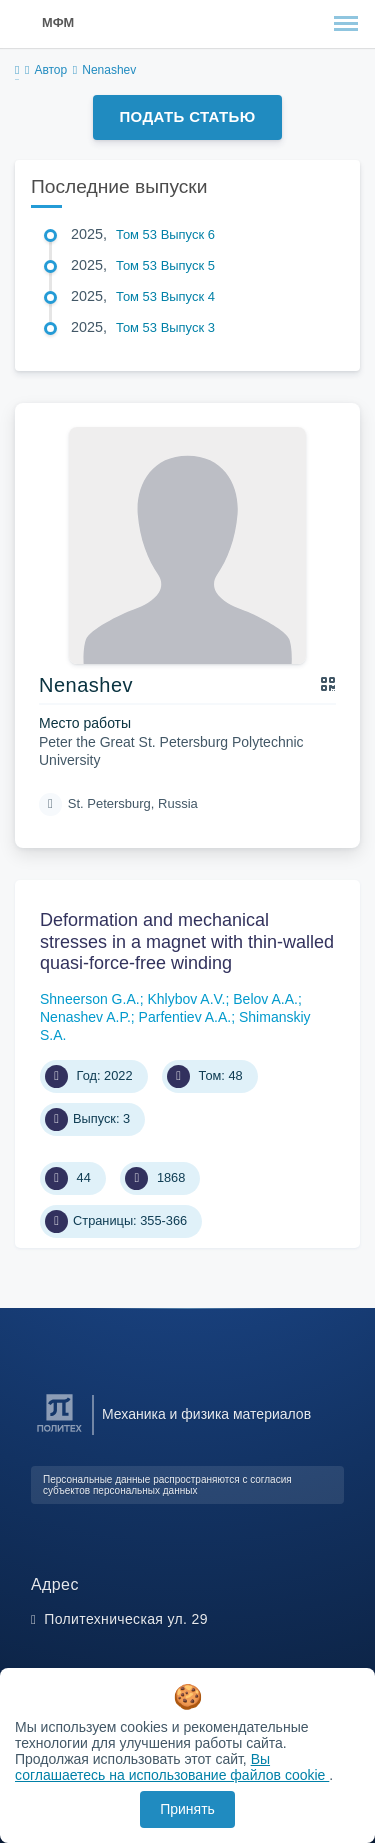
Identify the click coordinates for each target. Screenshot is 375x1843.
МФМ (58, 22)
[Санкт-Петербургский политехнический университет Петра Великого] (59, 1432)
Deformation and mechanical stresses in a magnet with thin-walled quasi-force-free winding (187, 941)
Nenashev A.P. (85, 1017)
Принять (187, 1809)
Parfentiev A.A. (185, 1017)
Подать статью (187, 116)
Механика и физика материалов (206, 1414)
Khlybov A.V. (186, 999)
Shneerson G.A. (90, 999)
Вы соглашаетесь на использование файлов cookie (172, 1767)
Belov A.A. (265, 999)
